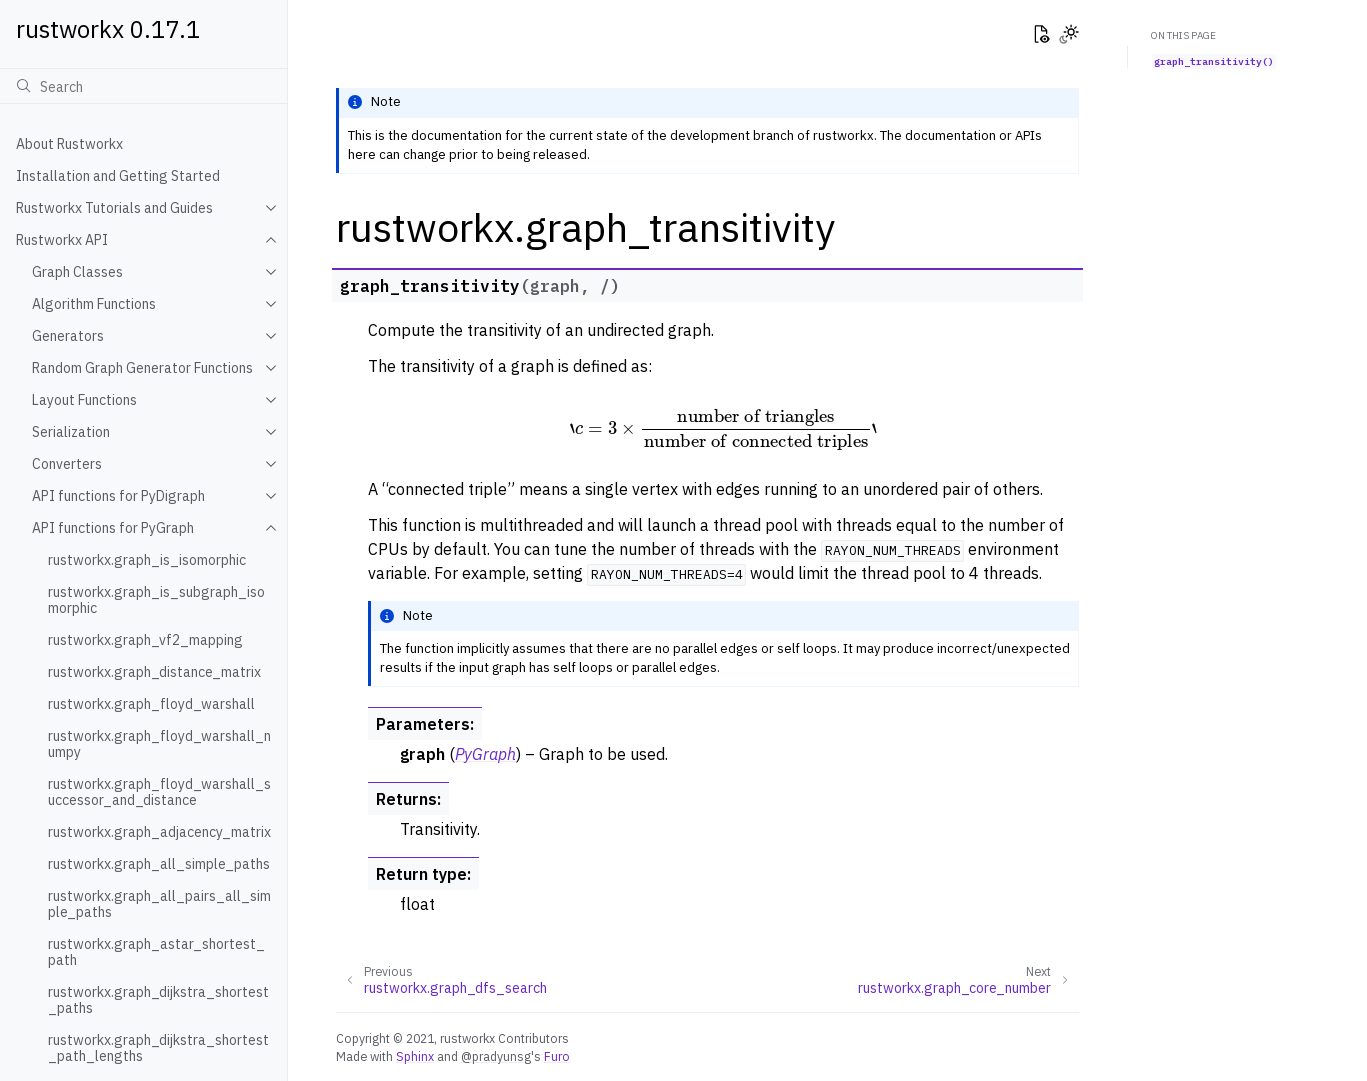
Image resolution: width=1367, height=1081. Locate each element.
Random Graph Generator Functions (142, 368)
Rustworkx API (62, 240)
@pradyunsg (496, 1056)
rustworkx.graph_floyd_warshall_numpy (159, 744)
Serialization (71, 432)
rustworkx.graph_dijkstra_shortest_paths (158, 1000)
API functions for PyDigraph (118, 496)
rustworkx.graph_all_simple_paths (159, 864)
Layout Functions (84, 400)
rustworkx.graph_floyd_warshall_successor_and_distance (159, 792)
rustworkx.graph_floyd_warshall (151, 704)
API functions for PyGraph (113, 528)
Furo (557, 1056)
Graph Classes (77, 272)
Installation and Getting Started (118, 176)
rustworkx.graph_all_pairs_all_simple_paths (159, 904)
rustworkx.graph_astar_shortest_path (156, 952)
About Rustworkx (69, 144)
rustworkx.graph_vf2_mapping (145, 640)
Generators (68, 336)
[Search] (143, 86)
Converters (67, 464)
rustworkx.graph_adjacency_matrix (159, 832)
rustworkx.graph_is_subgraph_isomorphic (156, 600)
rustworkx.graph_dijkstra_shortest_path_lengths (158, 1048)
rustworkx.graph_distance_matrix (154, 672)
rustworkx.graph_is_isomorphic (147, 560)
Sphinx (415, 1056)
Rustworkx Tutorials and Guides (114, 208)
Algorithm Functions (94, 304)
